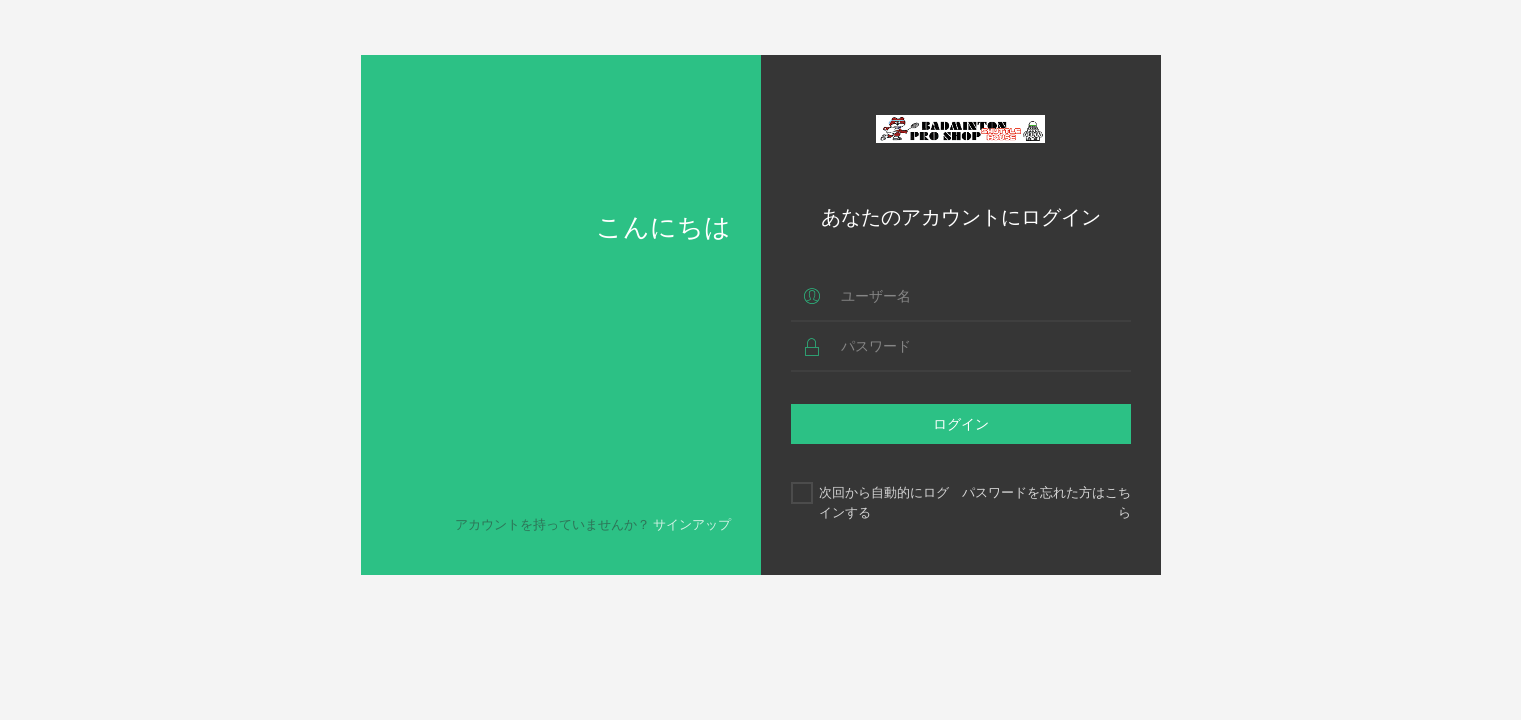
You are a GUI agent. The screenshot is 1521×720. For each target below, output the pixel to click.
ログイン (961, 423)
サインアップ (692, 524)
